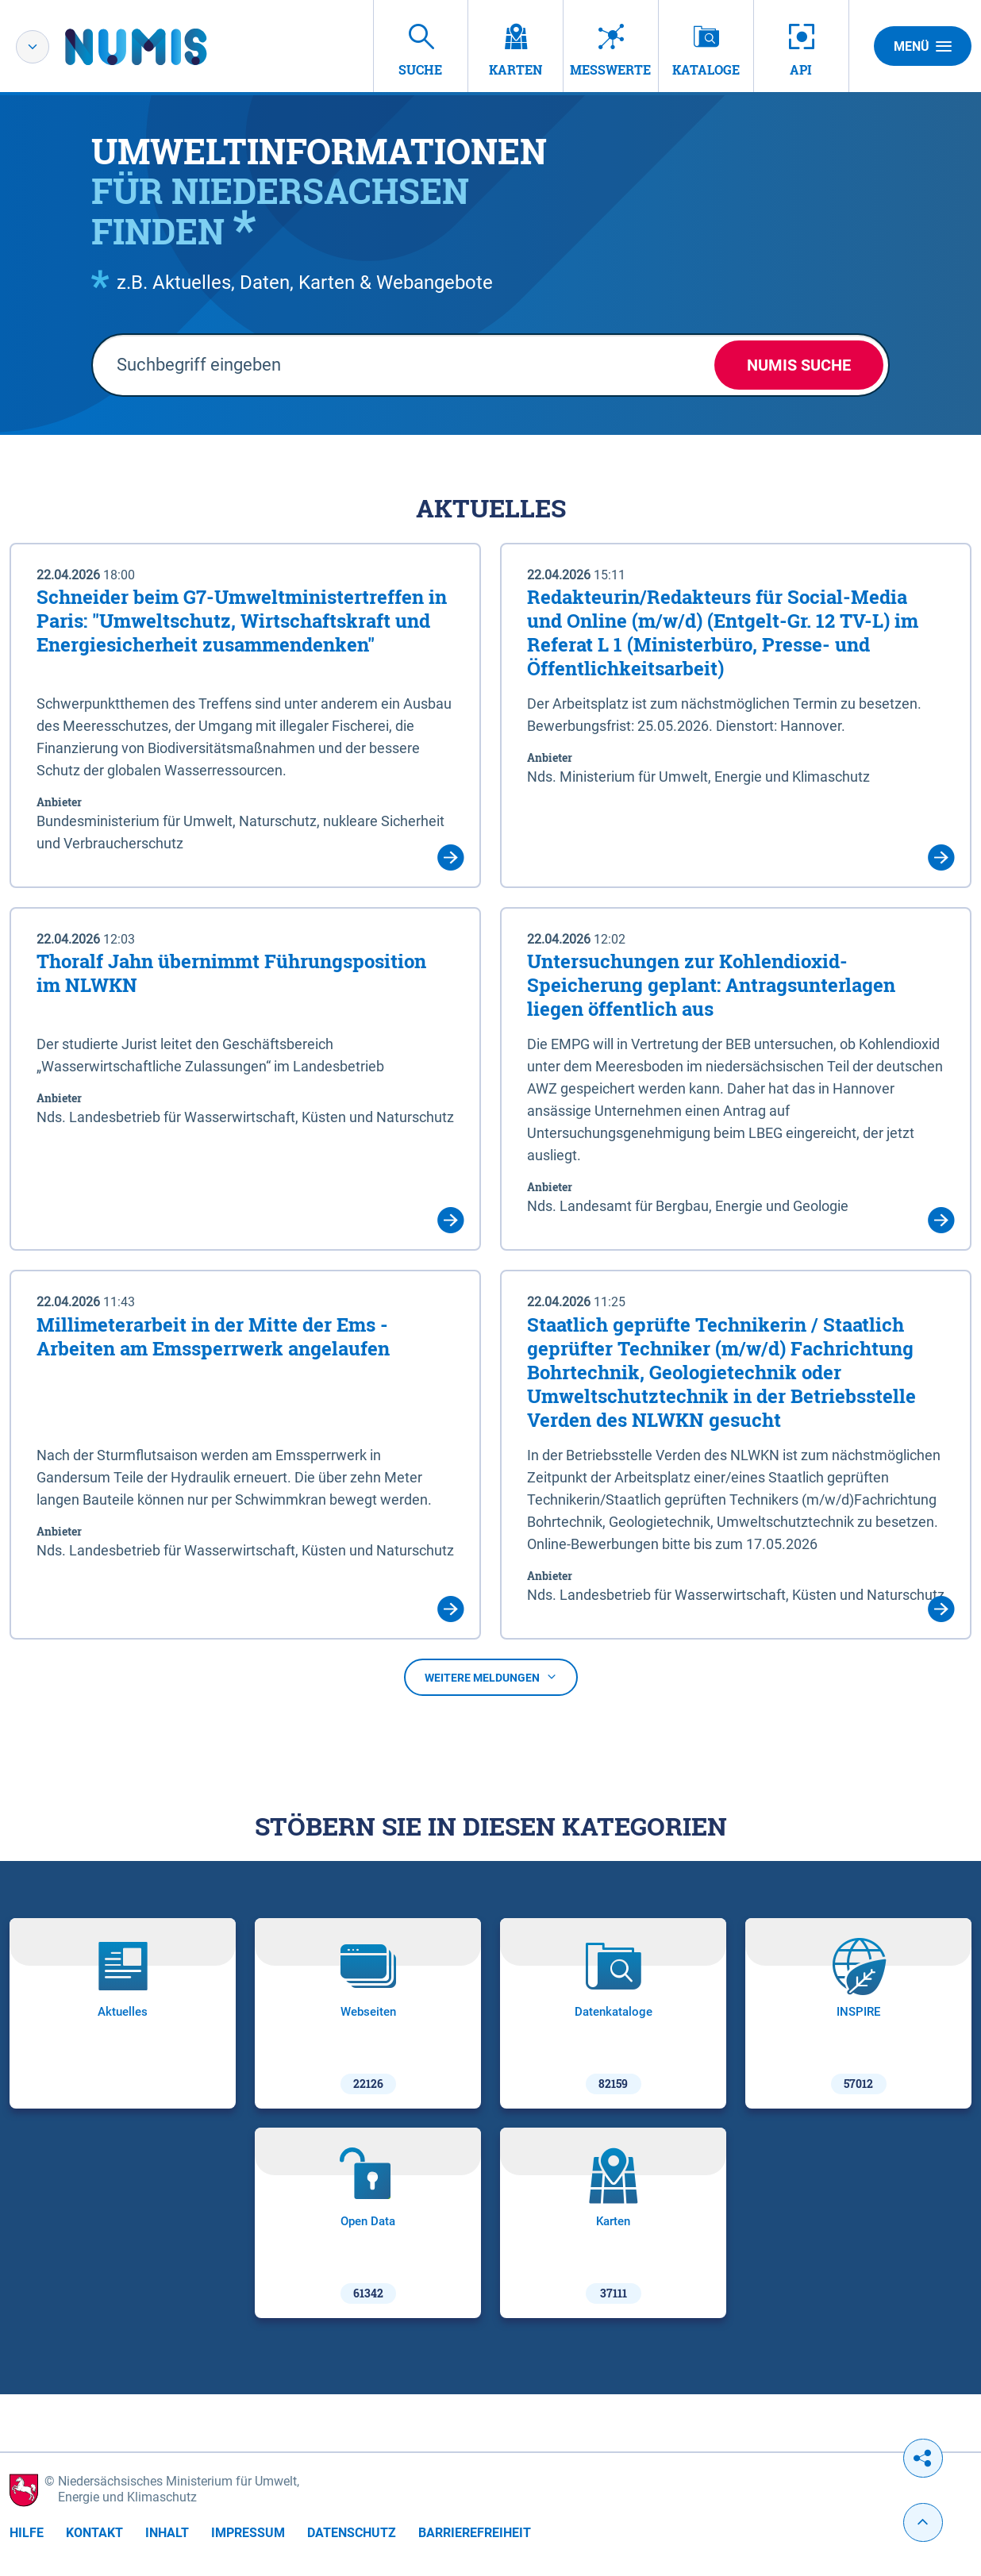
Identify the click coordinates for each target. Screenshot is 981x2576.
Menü (923, 46)
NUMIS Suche (799, 365)
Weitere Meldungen (491, 1677)
